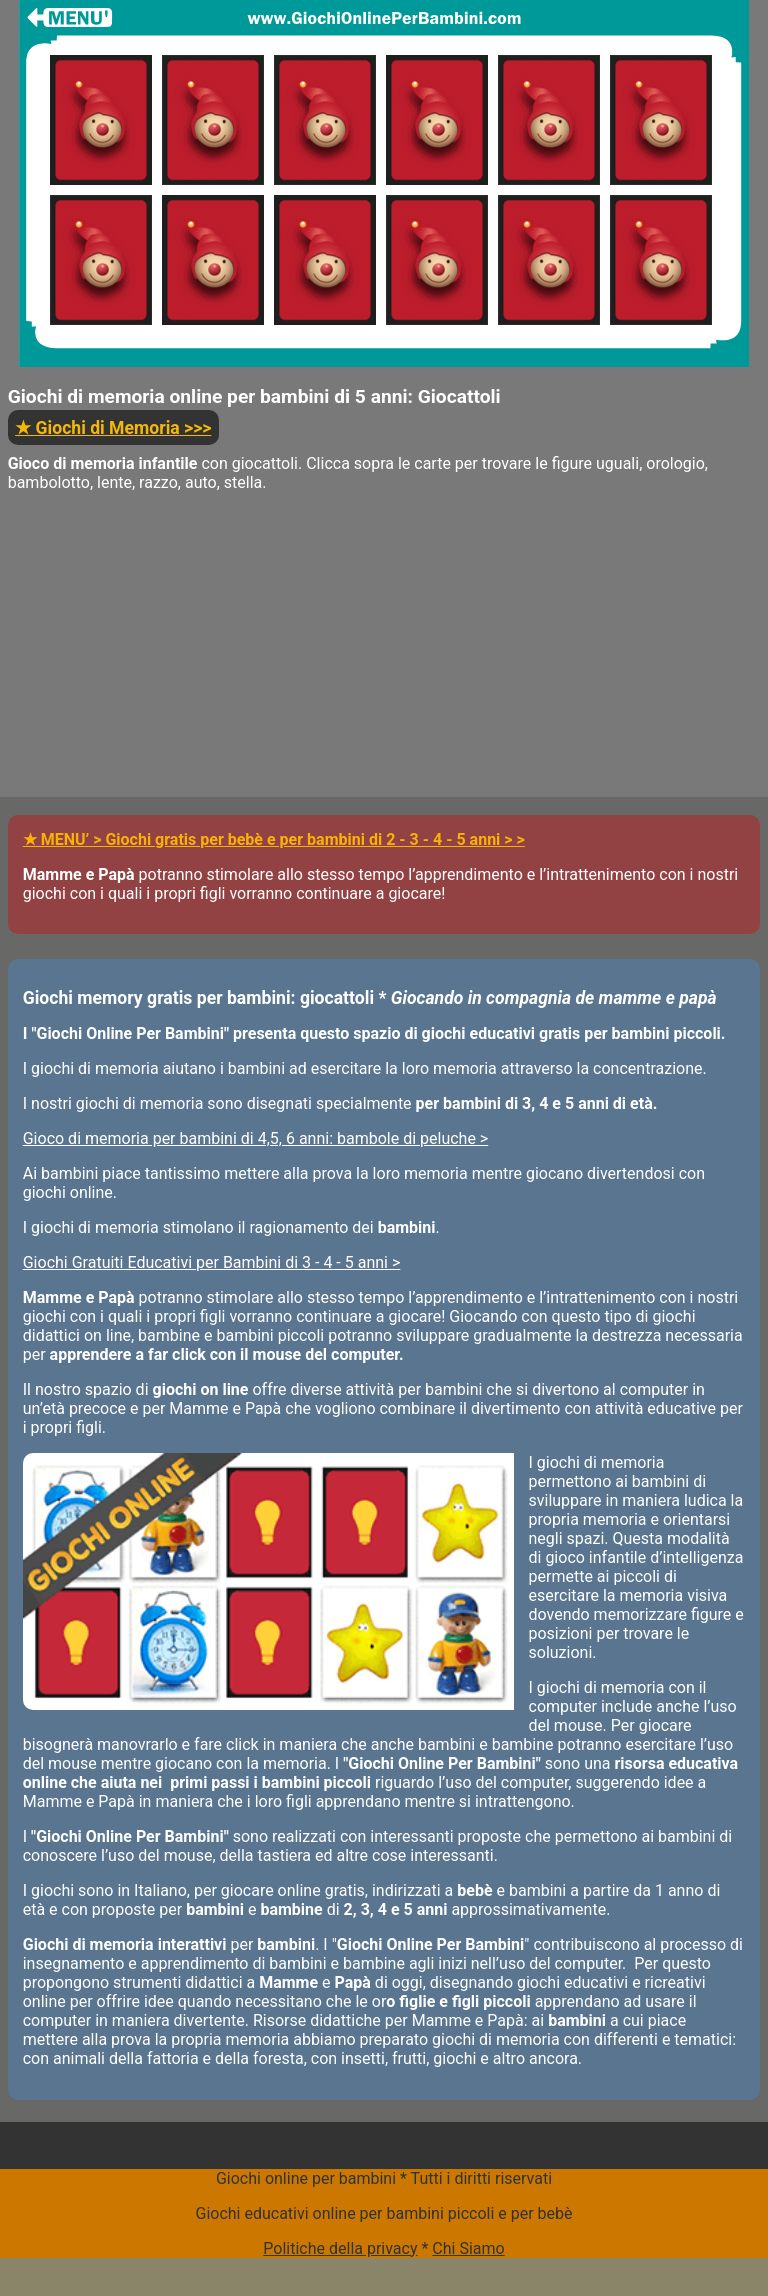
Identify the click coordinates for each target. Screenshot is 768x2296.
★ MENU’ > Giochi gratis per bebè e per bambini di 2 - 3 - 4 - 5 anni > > (274, 839)
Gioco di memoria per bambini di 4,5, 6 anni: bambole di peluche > (256, 1138)
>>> (113, 428)
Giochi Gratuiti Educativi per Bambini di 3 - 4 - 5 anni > (212, 1262)
